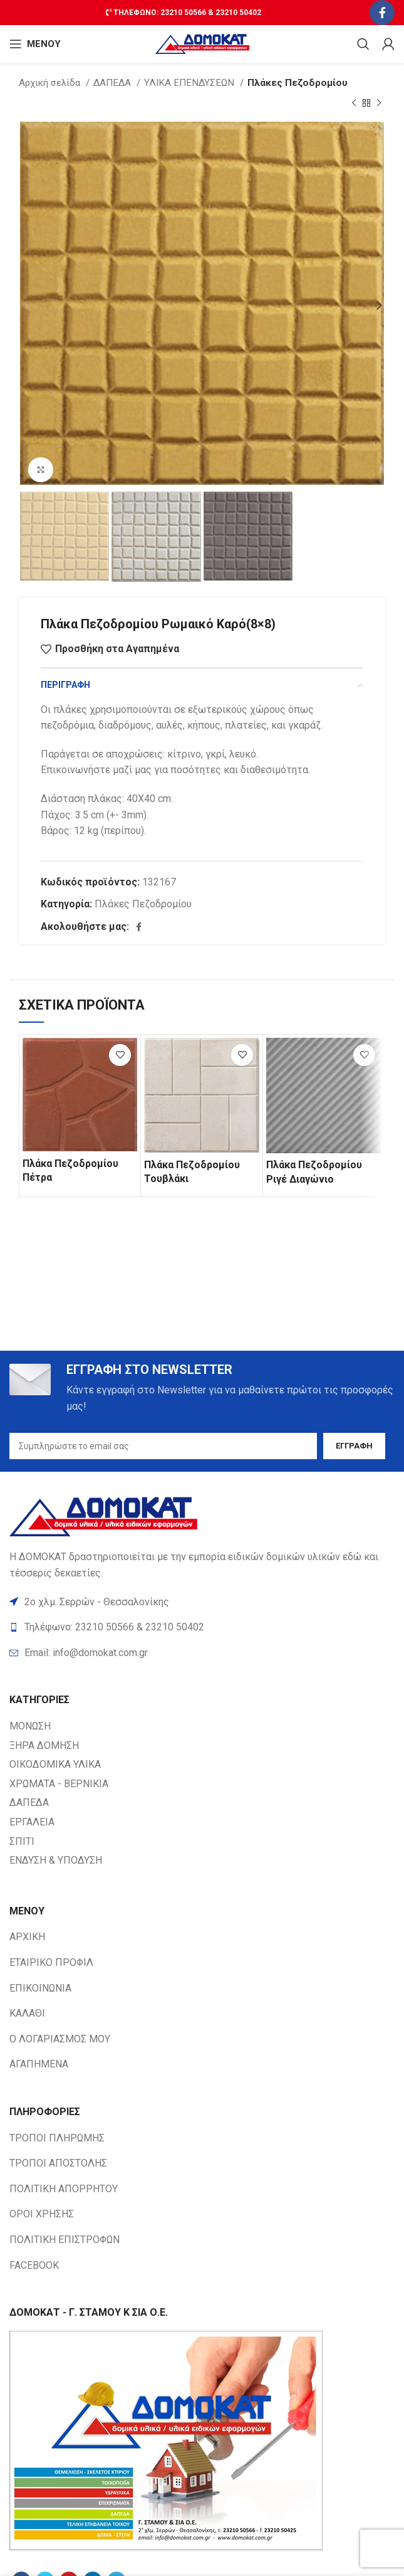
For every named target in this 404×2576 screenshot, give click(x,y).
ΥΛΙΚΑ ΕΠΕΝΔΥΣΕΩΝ (190, 82)
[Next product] (379, 103)
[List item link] (202, 1653)
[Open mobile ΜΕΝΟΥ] (35, 43)
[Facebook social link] (382, 12)
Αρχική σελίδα (51, 82)
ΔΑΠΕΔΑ (113, 82)
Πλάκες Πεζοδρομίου (297, 82)
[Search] (363, 43)
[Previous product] (354, 103)
